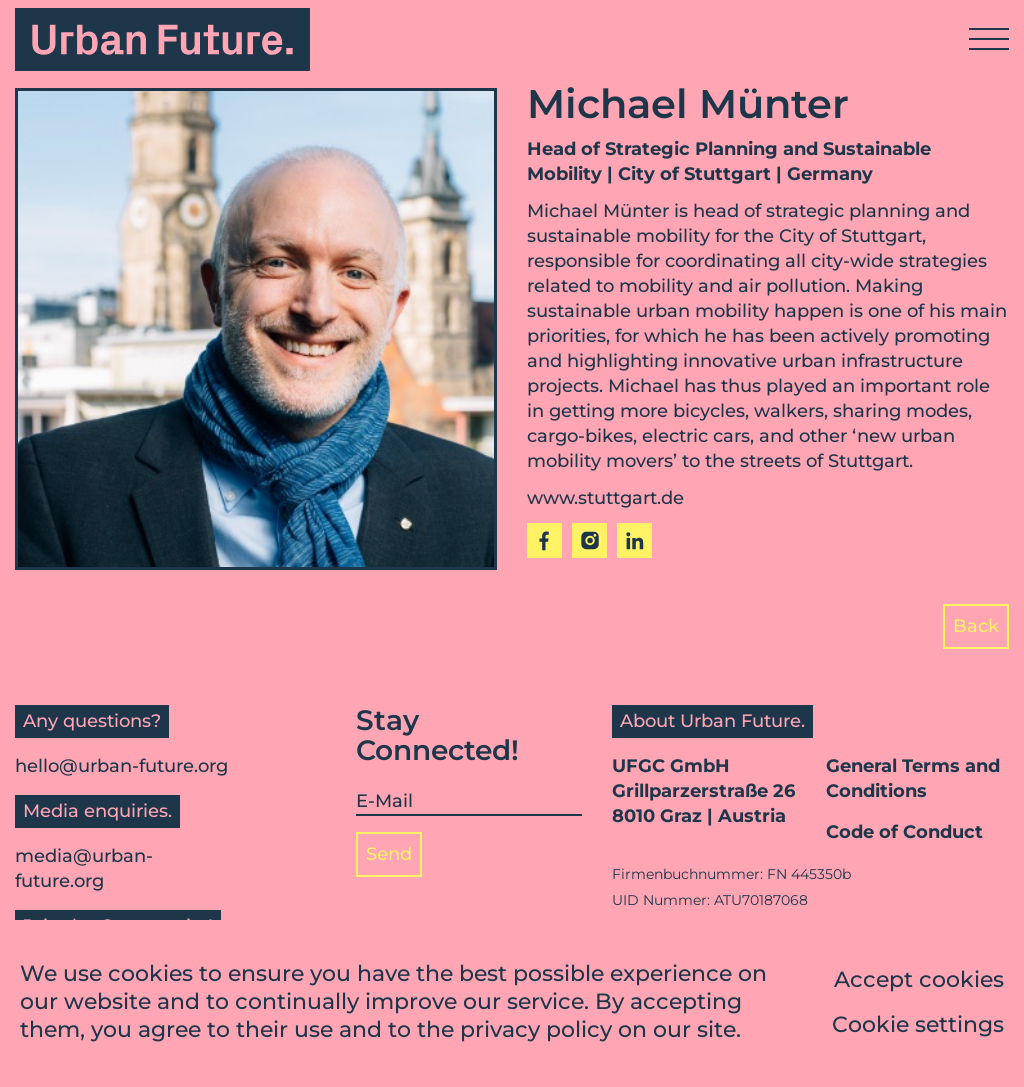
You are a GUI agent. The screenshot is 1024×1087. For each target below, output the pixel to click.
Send (389, 854)
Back (976, 626)
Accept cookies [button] (919, 981)
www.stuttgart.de (605, 498)
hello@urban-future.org (121, 766)
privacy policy (536, 1031)
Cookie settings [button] (918, 1026)
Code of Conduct (904, 832)
